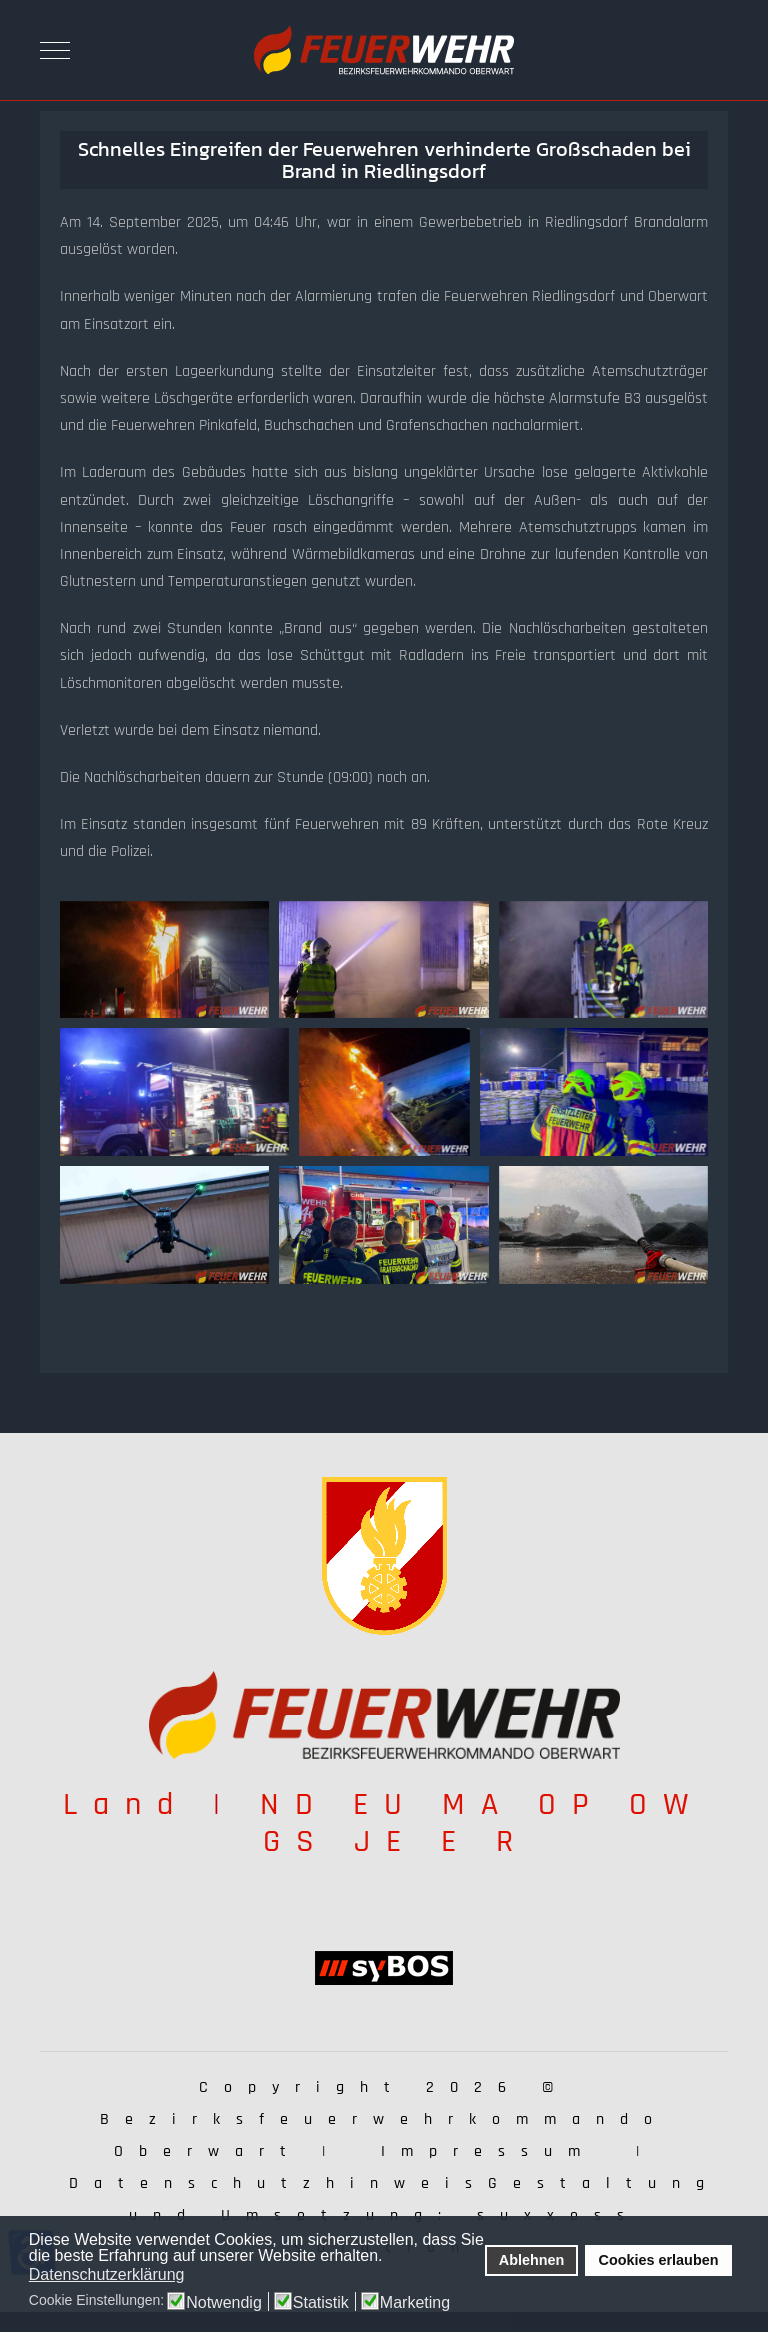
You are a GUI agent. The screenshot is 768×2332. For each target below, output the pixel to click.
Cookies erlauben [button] (659, 2260)
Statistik (321, 2303)
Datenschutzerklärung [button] (107, 2274)
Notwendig (224, 2303)
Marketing (415, 2303)
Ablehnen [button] (532, 2260)
